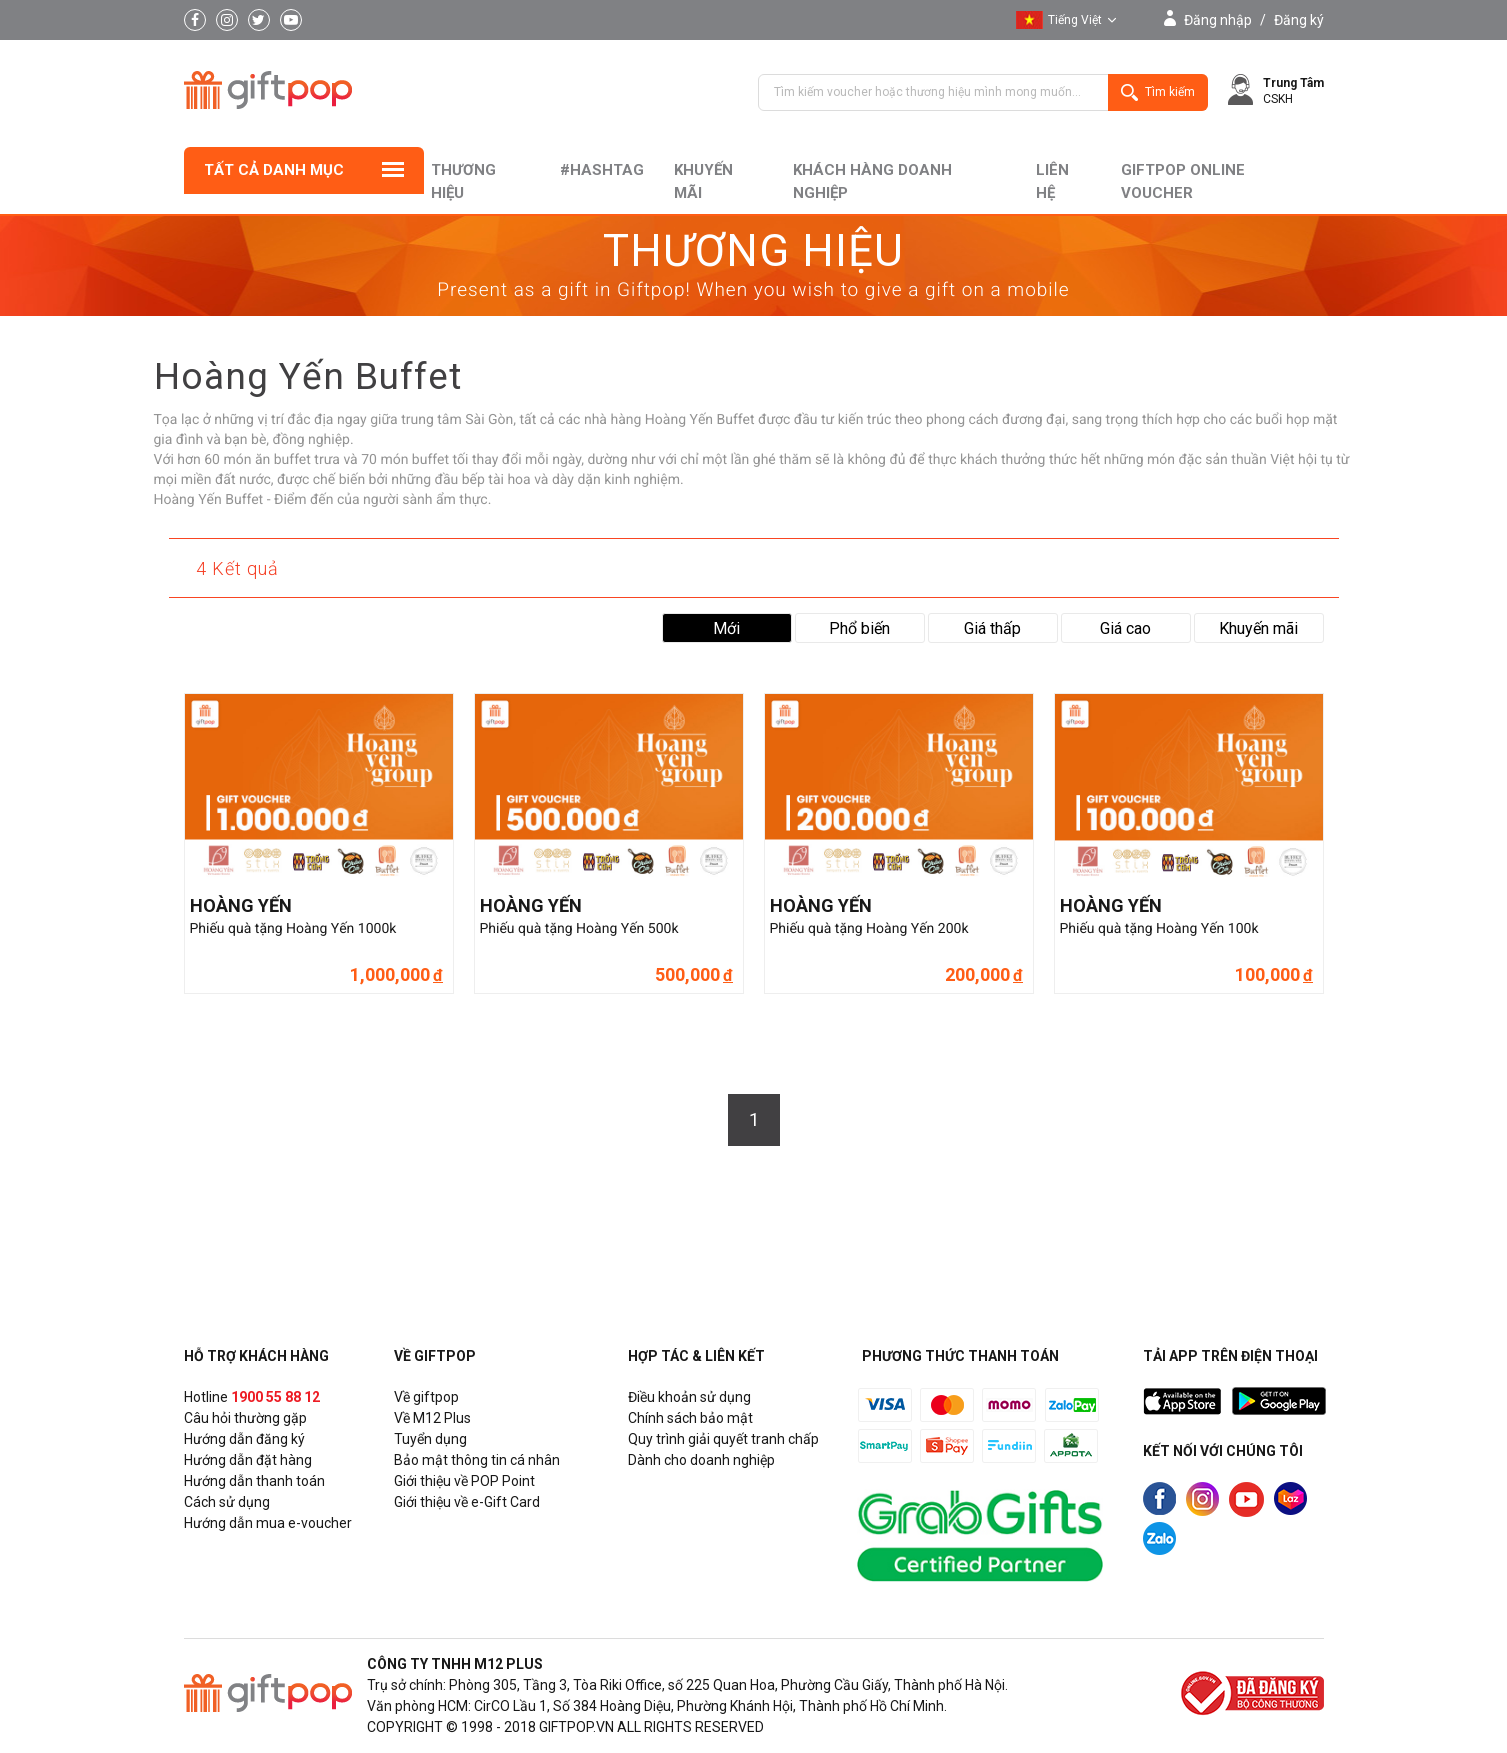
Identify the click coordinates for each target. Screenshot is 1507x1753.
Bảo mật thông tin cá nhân (477, 1460)
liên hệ (1052, 181)
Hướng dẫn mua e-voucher (268, 1523)
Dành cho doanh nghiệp (701, 1460)
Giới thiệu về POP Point (464, 1481)
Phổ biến (859, 628)
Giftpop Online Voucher (1183, 181)
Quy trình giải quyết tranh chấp (723, 1439)
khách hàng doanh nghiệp (872, 181)
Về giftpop (426, 1397)
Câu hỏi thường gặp (245, 1418)
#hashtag (602, 170)
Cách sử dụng (227, 1502)
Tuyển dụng (430, 1439)
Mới (726, 628)
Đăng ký (1299, 20)
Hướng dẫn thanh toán (254, 1481)
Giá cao (1125, 628)
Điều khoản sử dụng (689, 1397)
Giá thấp (992, 628)
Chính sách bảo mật (690, 1418)
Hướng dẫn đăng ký (244, 1439)
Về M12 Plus (432, 1418)
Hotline (252, 1397)
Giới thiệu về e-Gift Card (467, 1502)
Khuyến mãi (703, 181)
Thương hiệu (463, 181)
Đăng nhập (1218, 20)
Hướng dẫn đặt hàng (248, 1460)
